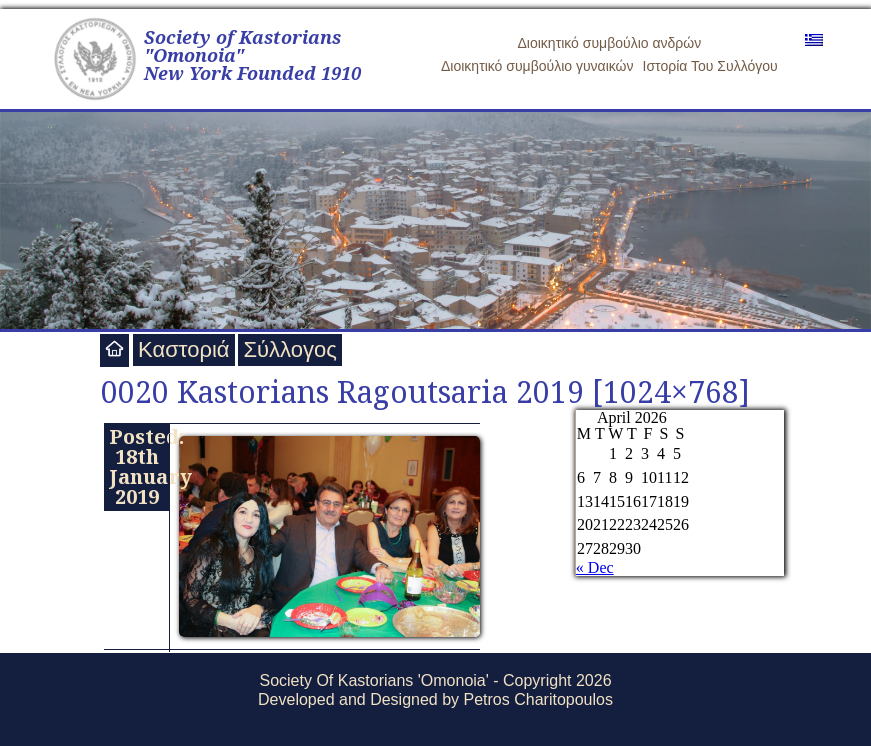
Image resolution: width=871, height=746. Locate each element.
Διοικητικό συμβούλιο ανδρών (610, 43)
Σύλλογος (289, 349)
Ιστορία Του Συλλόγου (710, 66)
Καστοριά (183, 349)
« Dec (595, 567)
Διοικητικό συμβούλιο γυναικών (537, 66)
